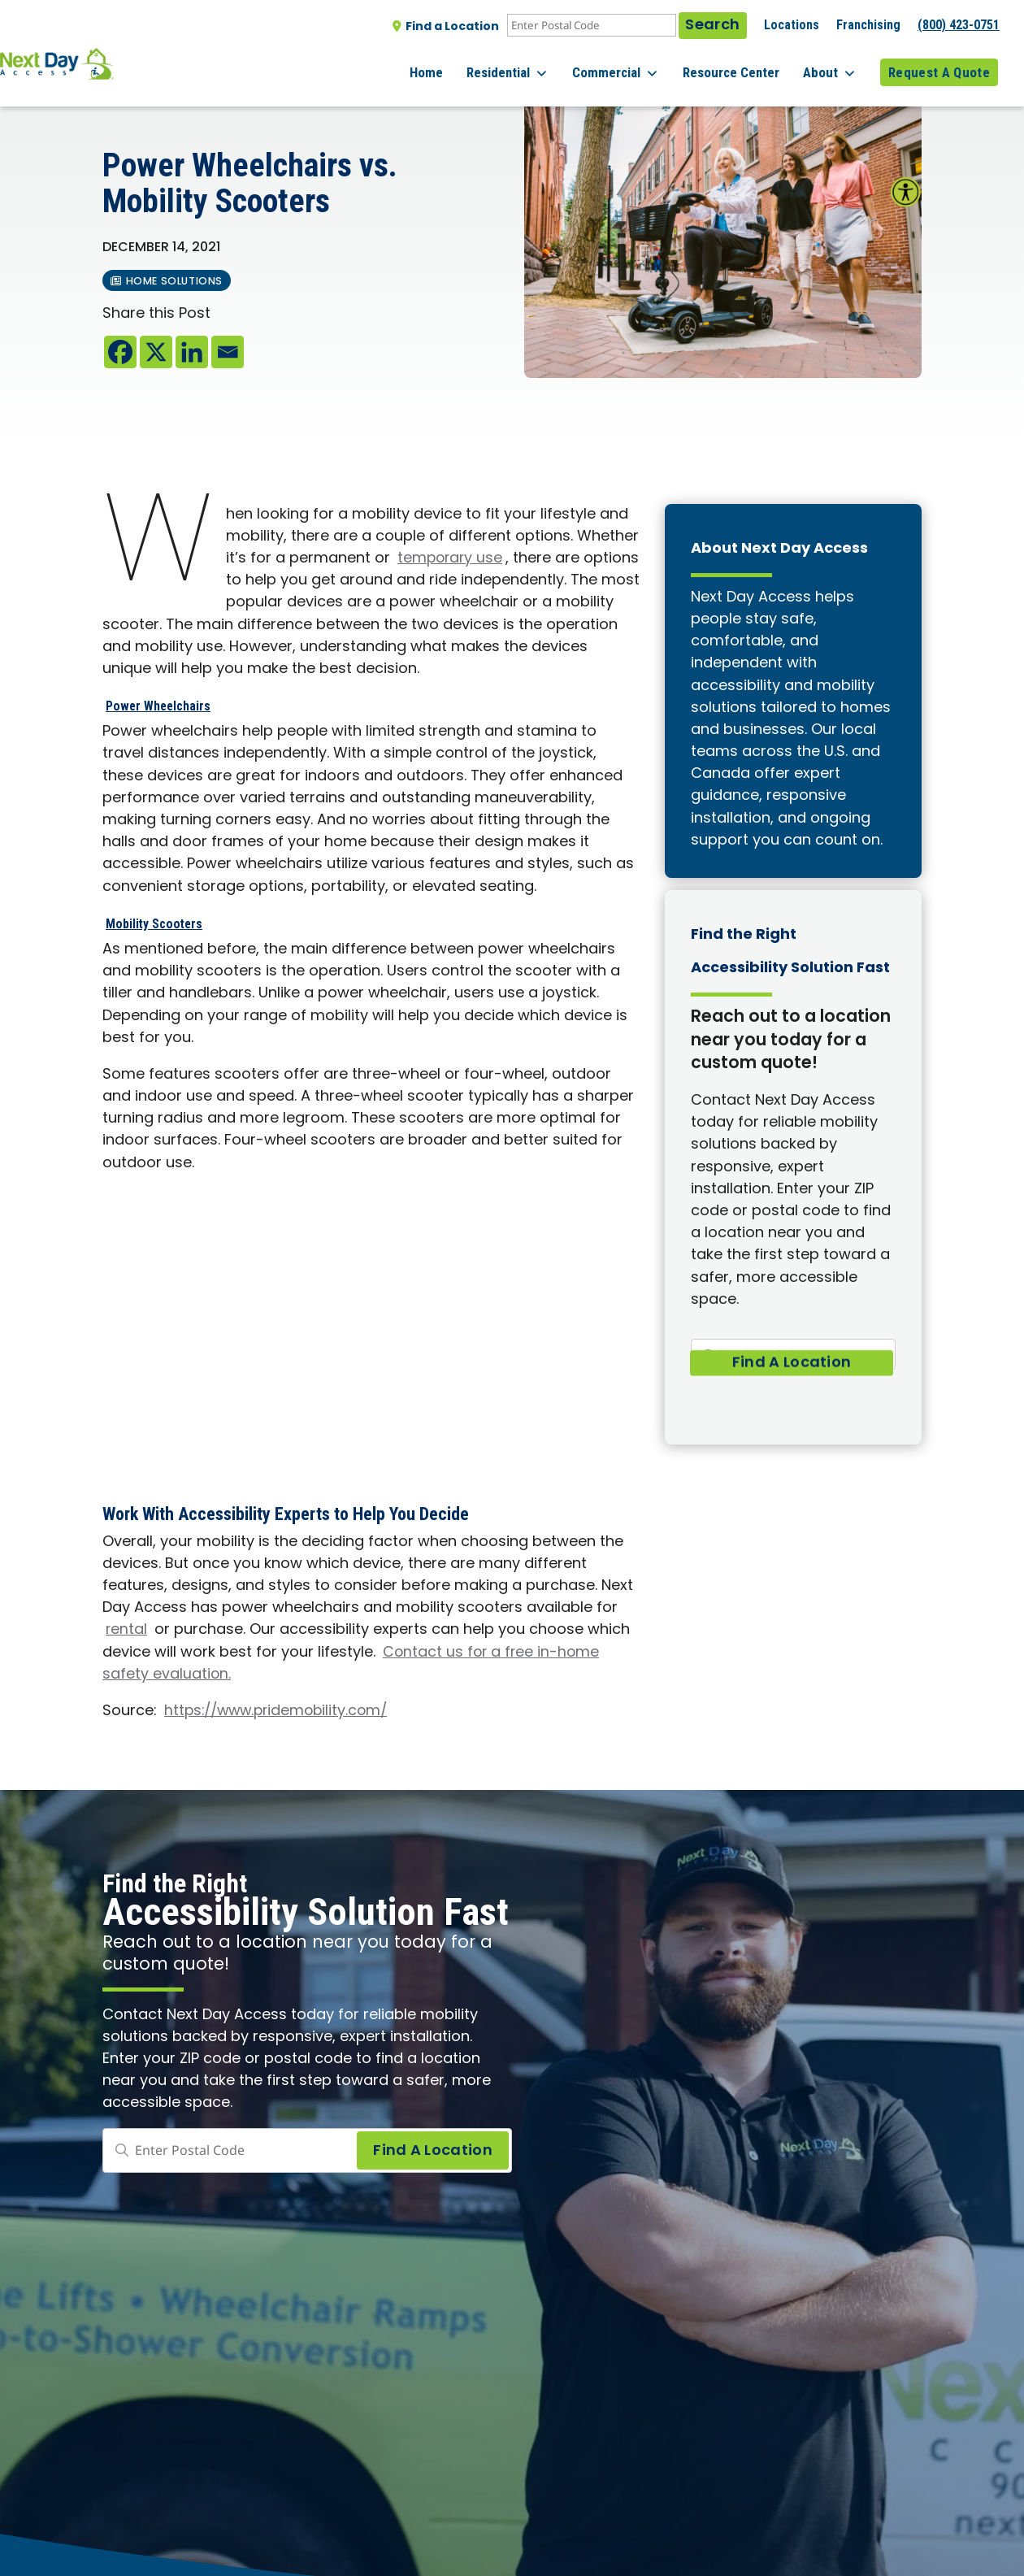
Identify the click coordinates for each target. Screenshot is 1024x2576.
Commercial (635, 65)
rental (127, 1630)
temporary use (451, 559)
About (836, 65)
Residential (533, 65)
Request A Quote (939, 64)
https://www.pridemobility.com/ (280, 1711)
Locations (791, 25)
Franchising (868, 25)
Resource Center (744, 64)
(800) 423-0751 (959, 25)
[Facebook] (120, 352)
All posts (136, 98)
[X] (156, 352)
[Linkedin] (192, 352)
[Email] (227, 352)
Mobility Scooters (169, 922)
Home (458, 64)
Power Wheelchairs (174, 704)
